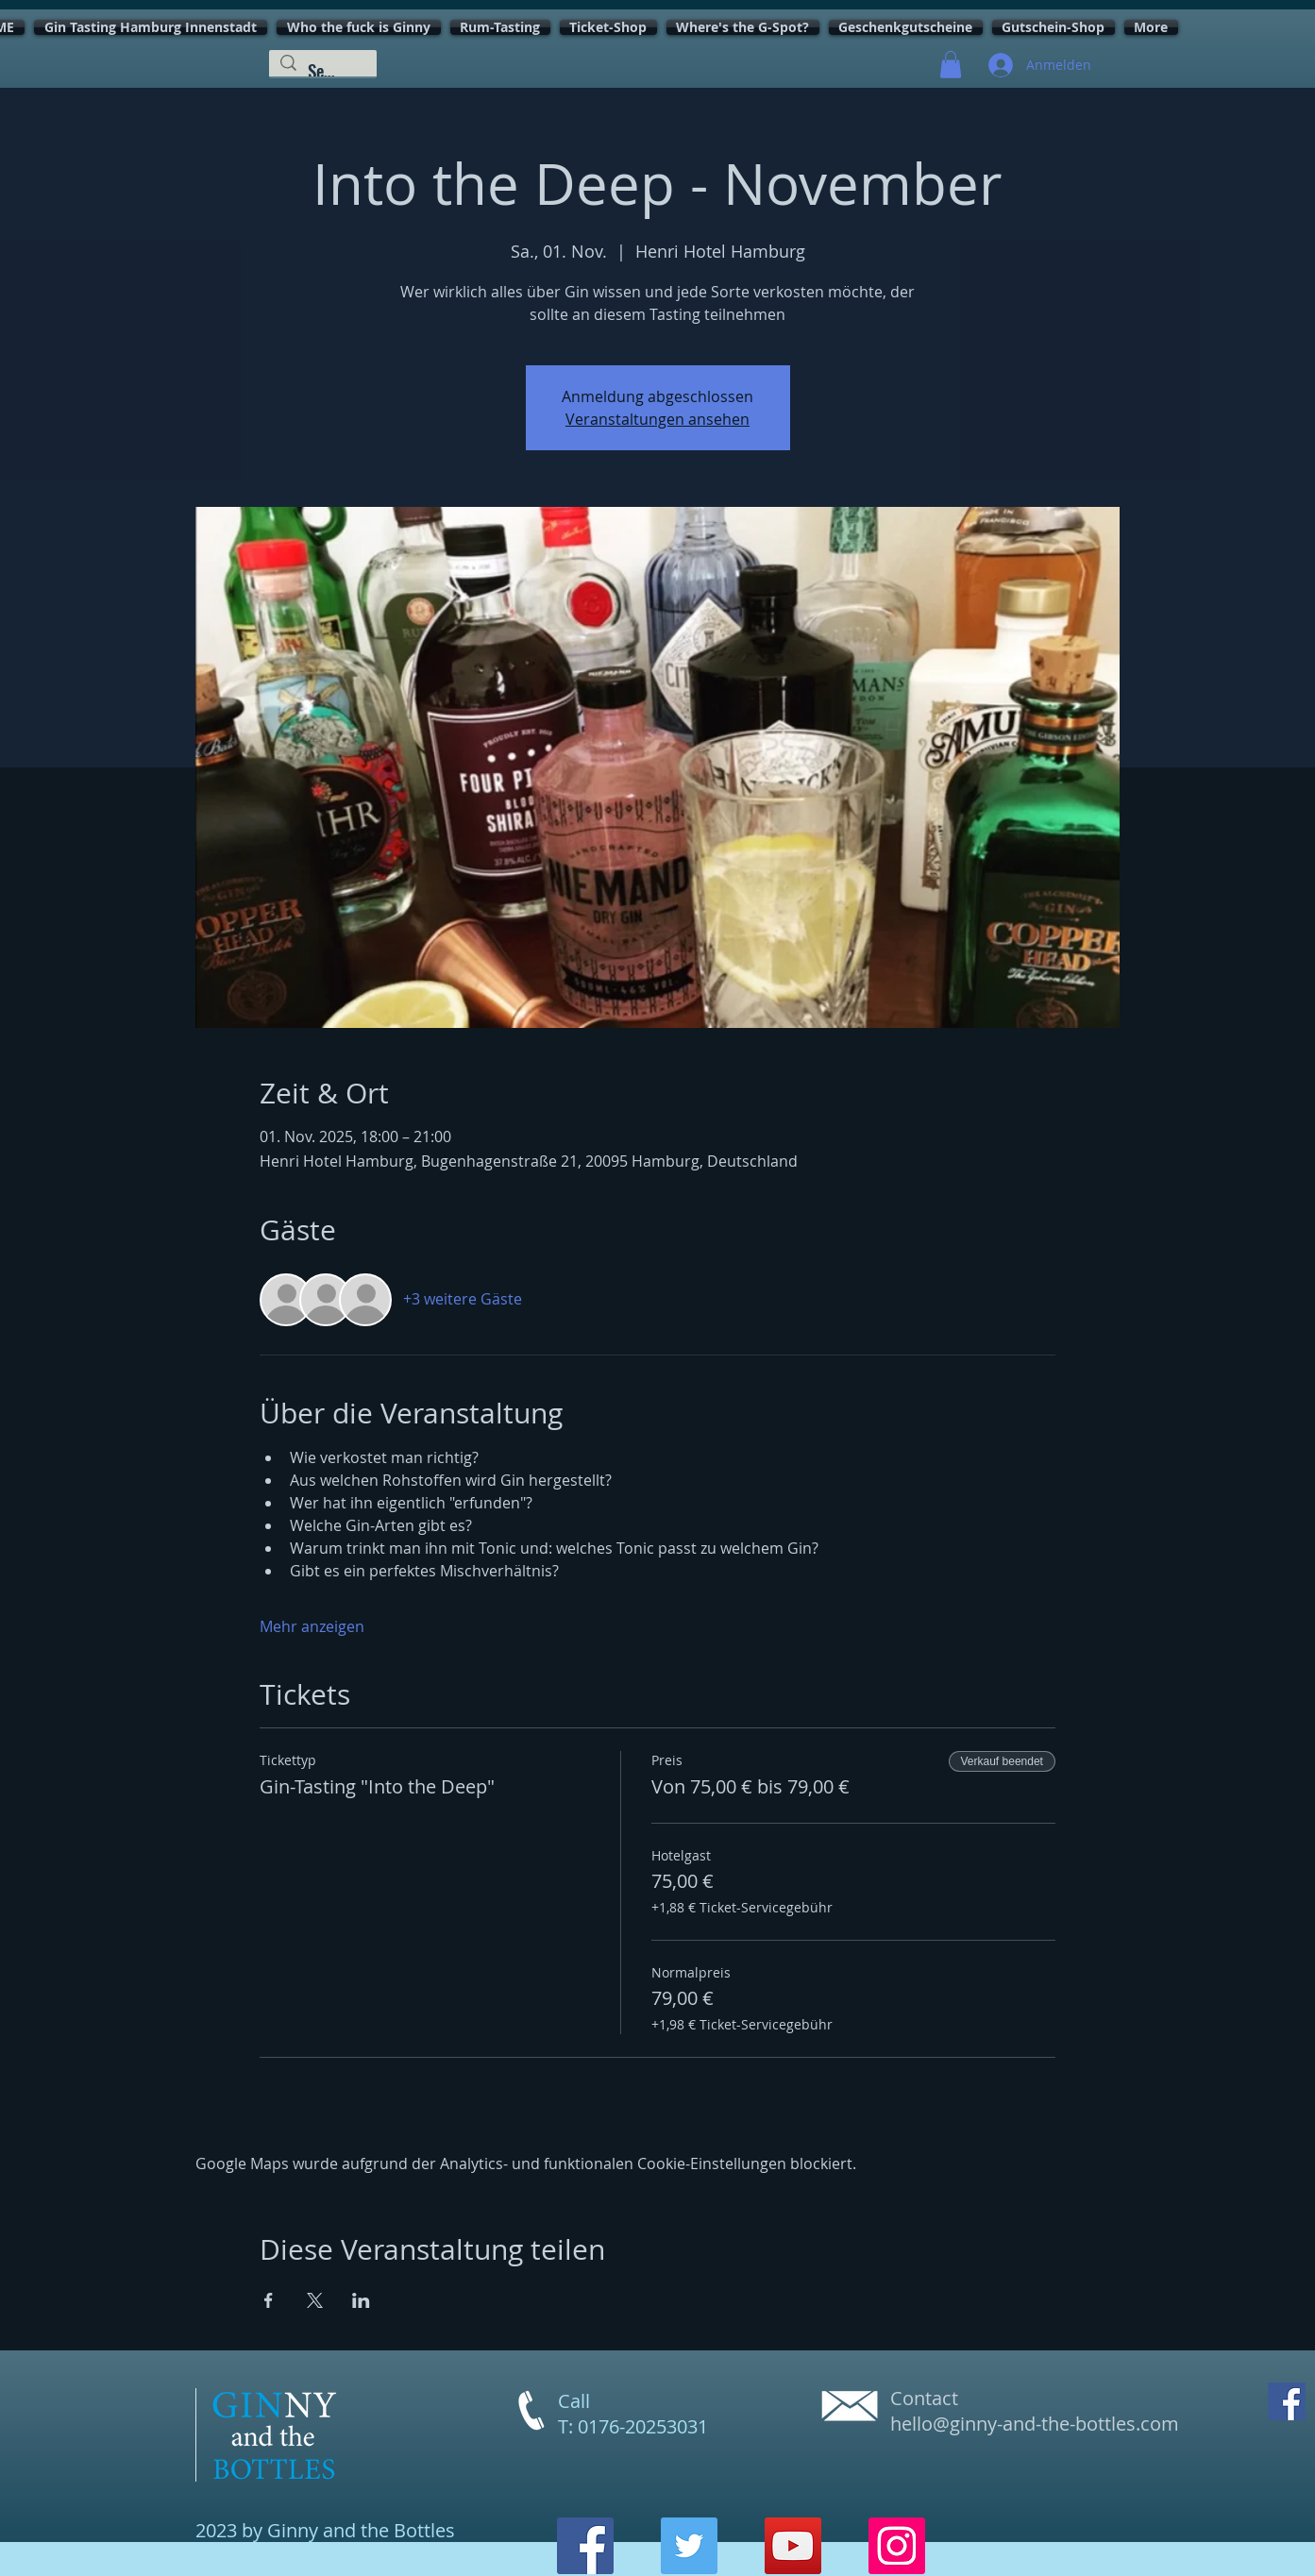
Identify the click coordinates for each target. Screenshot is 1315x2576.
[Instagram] (896, 2545)
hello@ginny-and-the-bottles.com (1034, 2423)
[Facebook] (585, 2545)
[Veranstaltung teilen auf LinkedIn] (361, 2300)
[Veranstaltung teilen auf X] (315, 2300)
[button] (950, 64)
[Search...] (322, 70)
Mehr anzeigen (312, 1626)
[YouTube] (793, 2545)
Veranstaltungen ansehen (657, 419)
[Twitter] (689, 2545)
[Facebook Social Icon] (1287, 2401)
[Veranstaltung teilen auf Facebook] (269, 2300)
